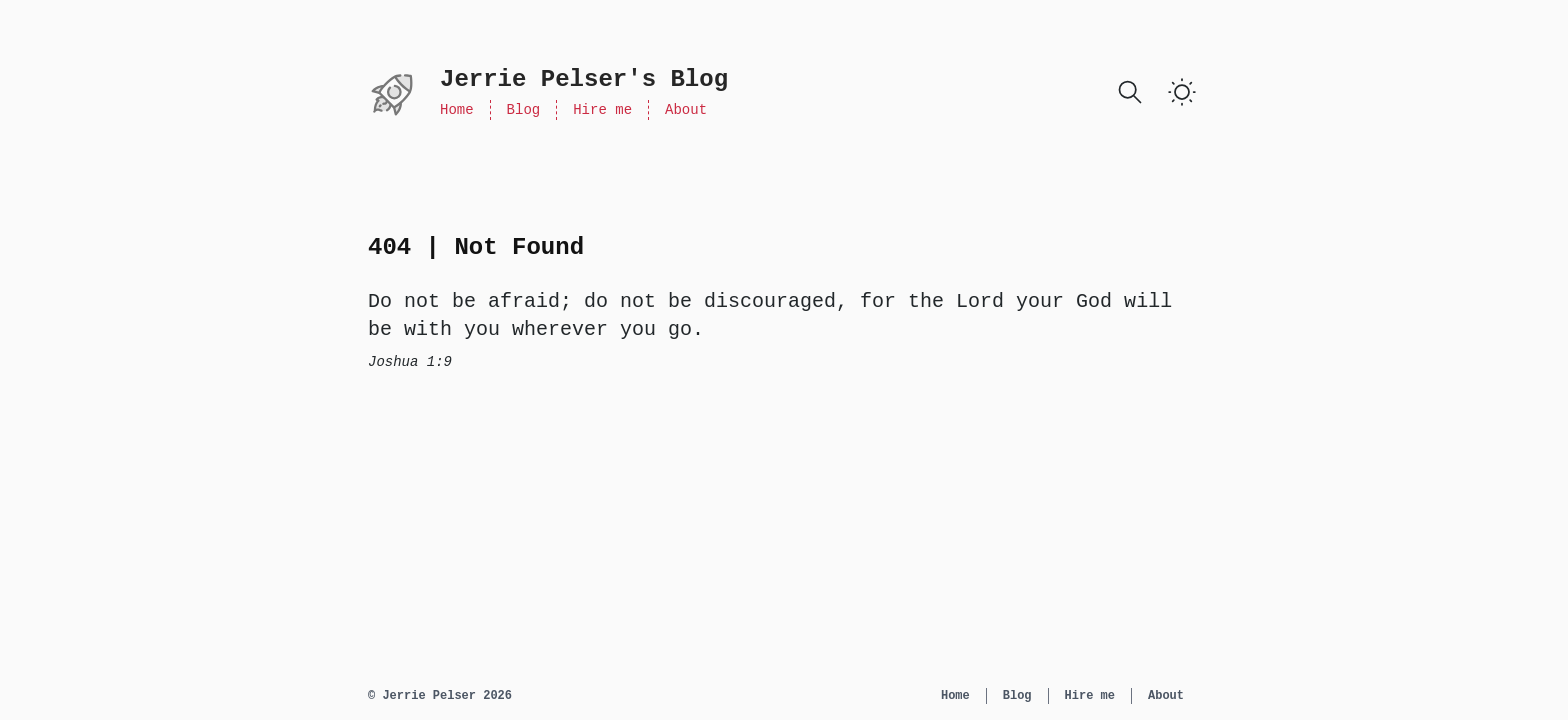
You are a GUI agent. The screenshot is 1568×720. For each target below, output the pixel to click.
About (686, 110)
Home (457, 110)
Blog (524, 110)
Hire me (602, 110)
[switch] (1182, 92)
